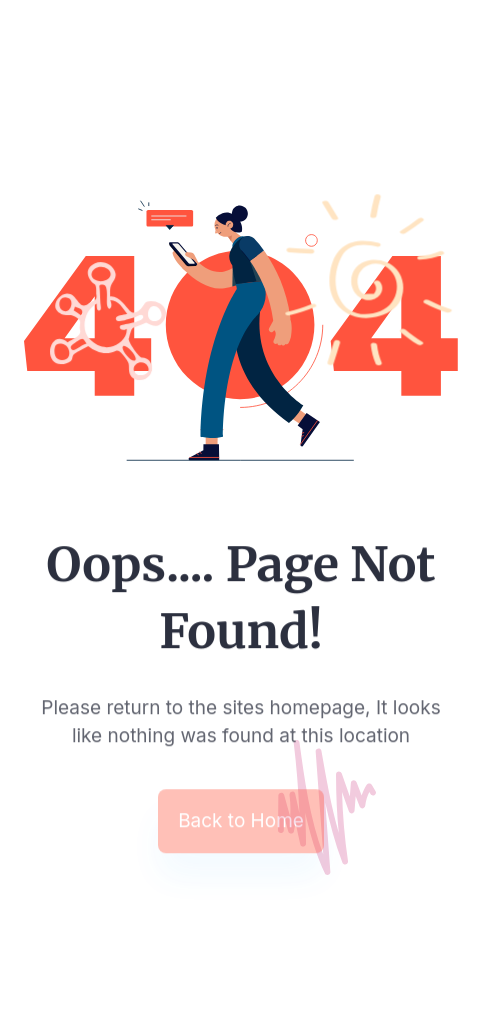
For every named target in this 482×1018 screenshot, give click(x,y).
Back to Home (241, 822)
